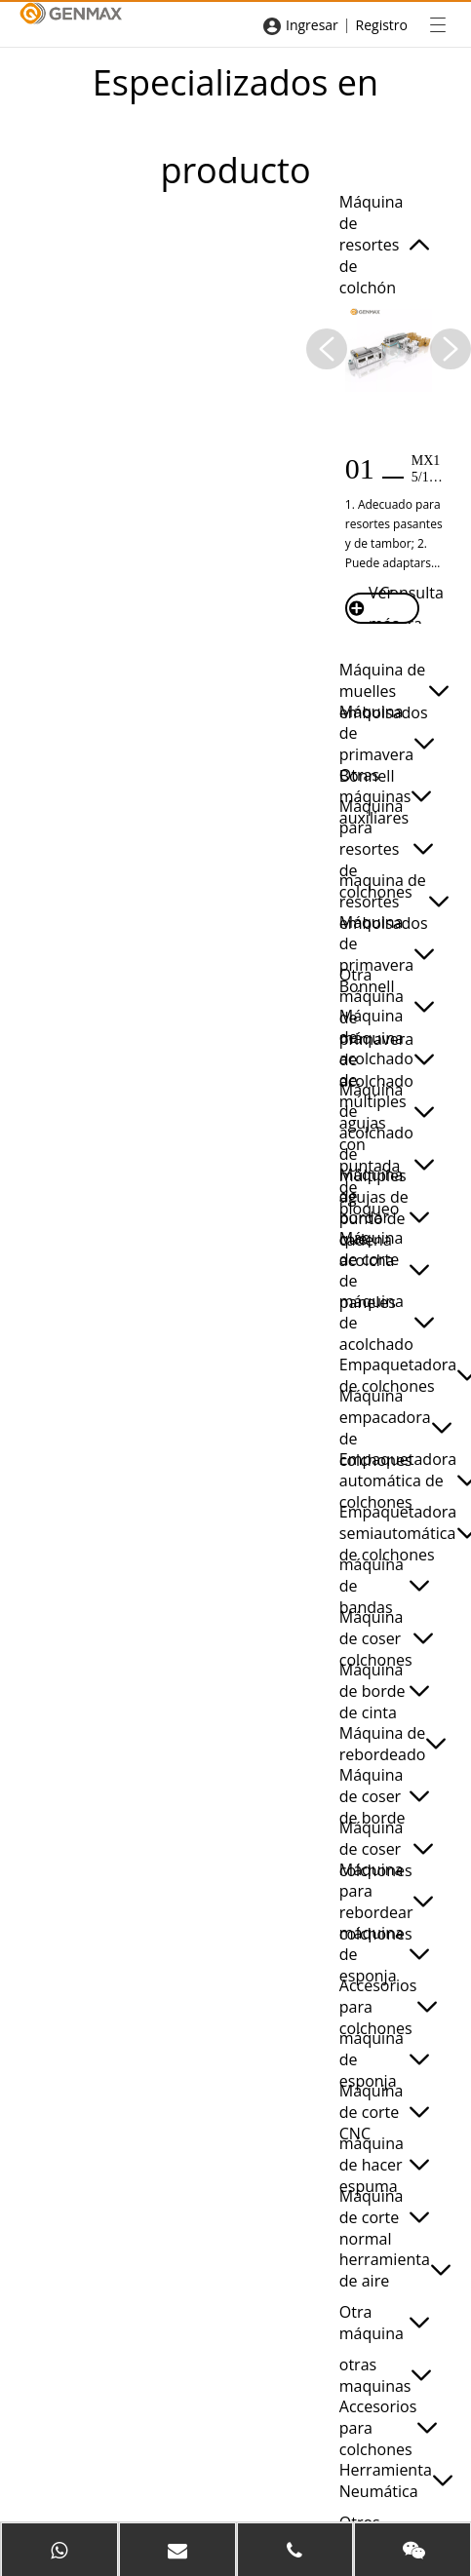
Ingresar (312, 25)
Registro (382, 25)
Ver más (374, 608)
